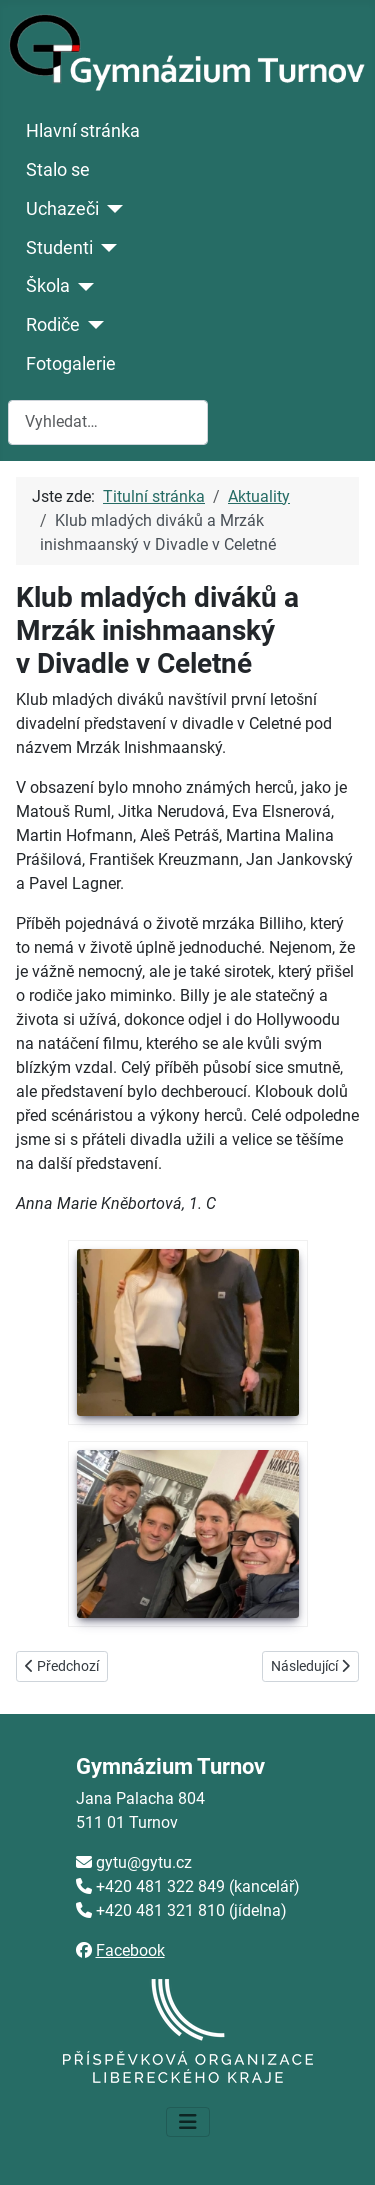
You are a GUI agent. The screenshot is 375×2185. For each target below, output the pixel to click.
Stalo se (58, 170)
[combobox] (108, 422)
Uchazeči (62, 209)
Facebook (130, 1950)
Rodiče (53, 325)
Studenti (59, 248)
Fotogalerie (71, 364)
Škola (48, 286)
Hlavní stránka (83, 131)
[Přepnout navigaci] (188, 2122)
